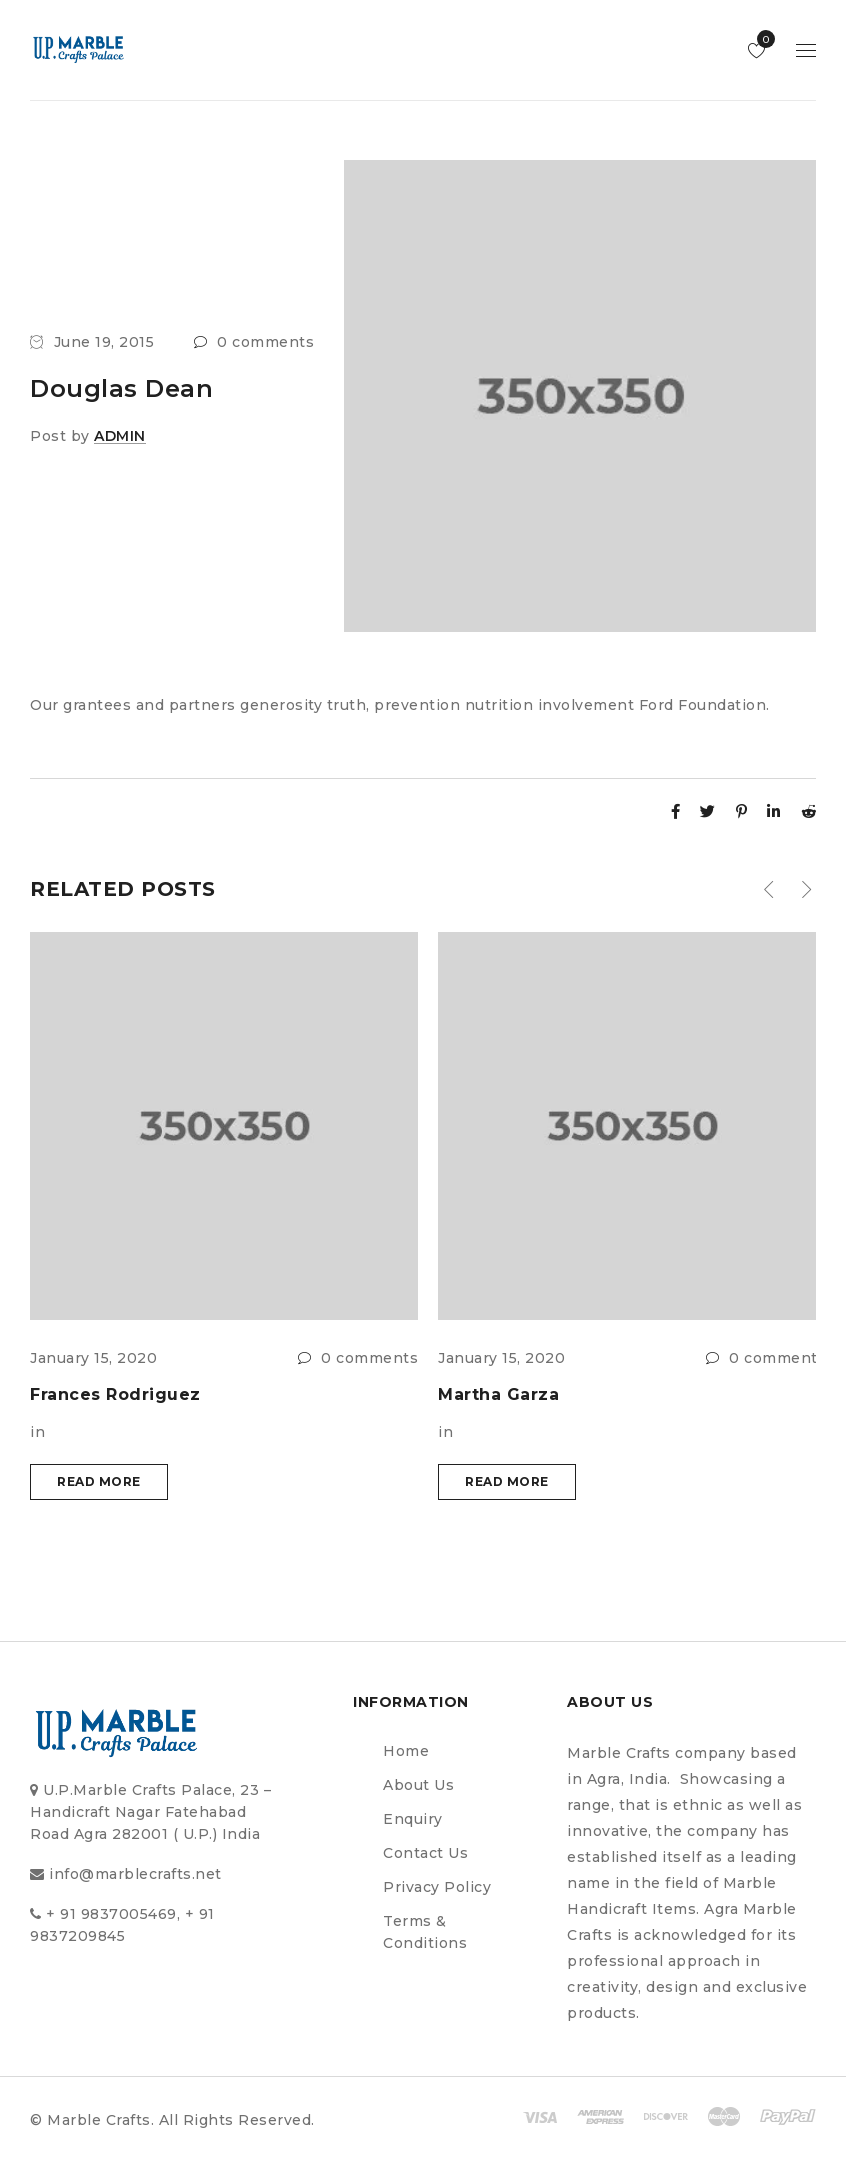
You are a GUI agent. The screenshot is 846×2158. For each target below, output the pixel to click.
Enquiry (413, 1819)
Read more (99, 1481)
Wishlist (761, 39)
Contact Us (425, 1853)
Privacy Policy (437, 1887)
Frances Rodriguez (115, 1394)
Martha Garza (498, 1394)
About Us (418, 1785)
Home (406, 1751)
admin (120, 436)
